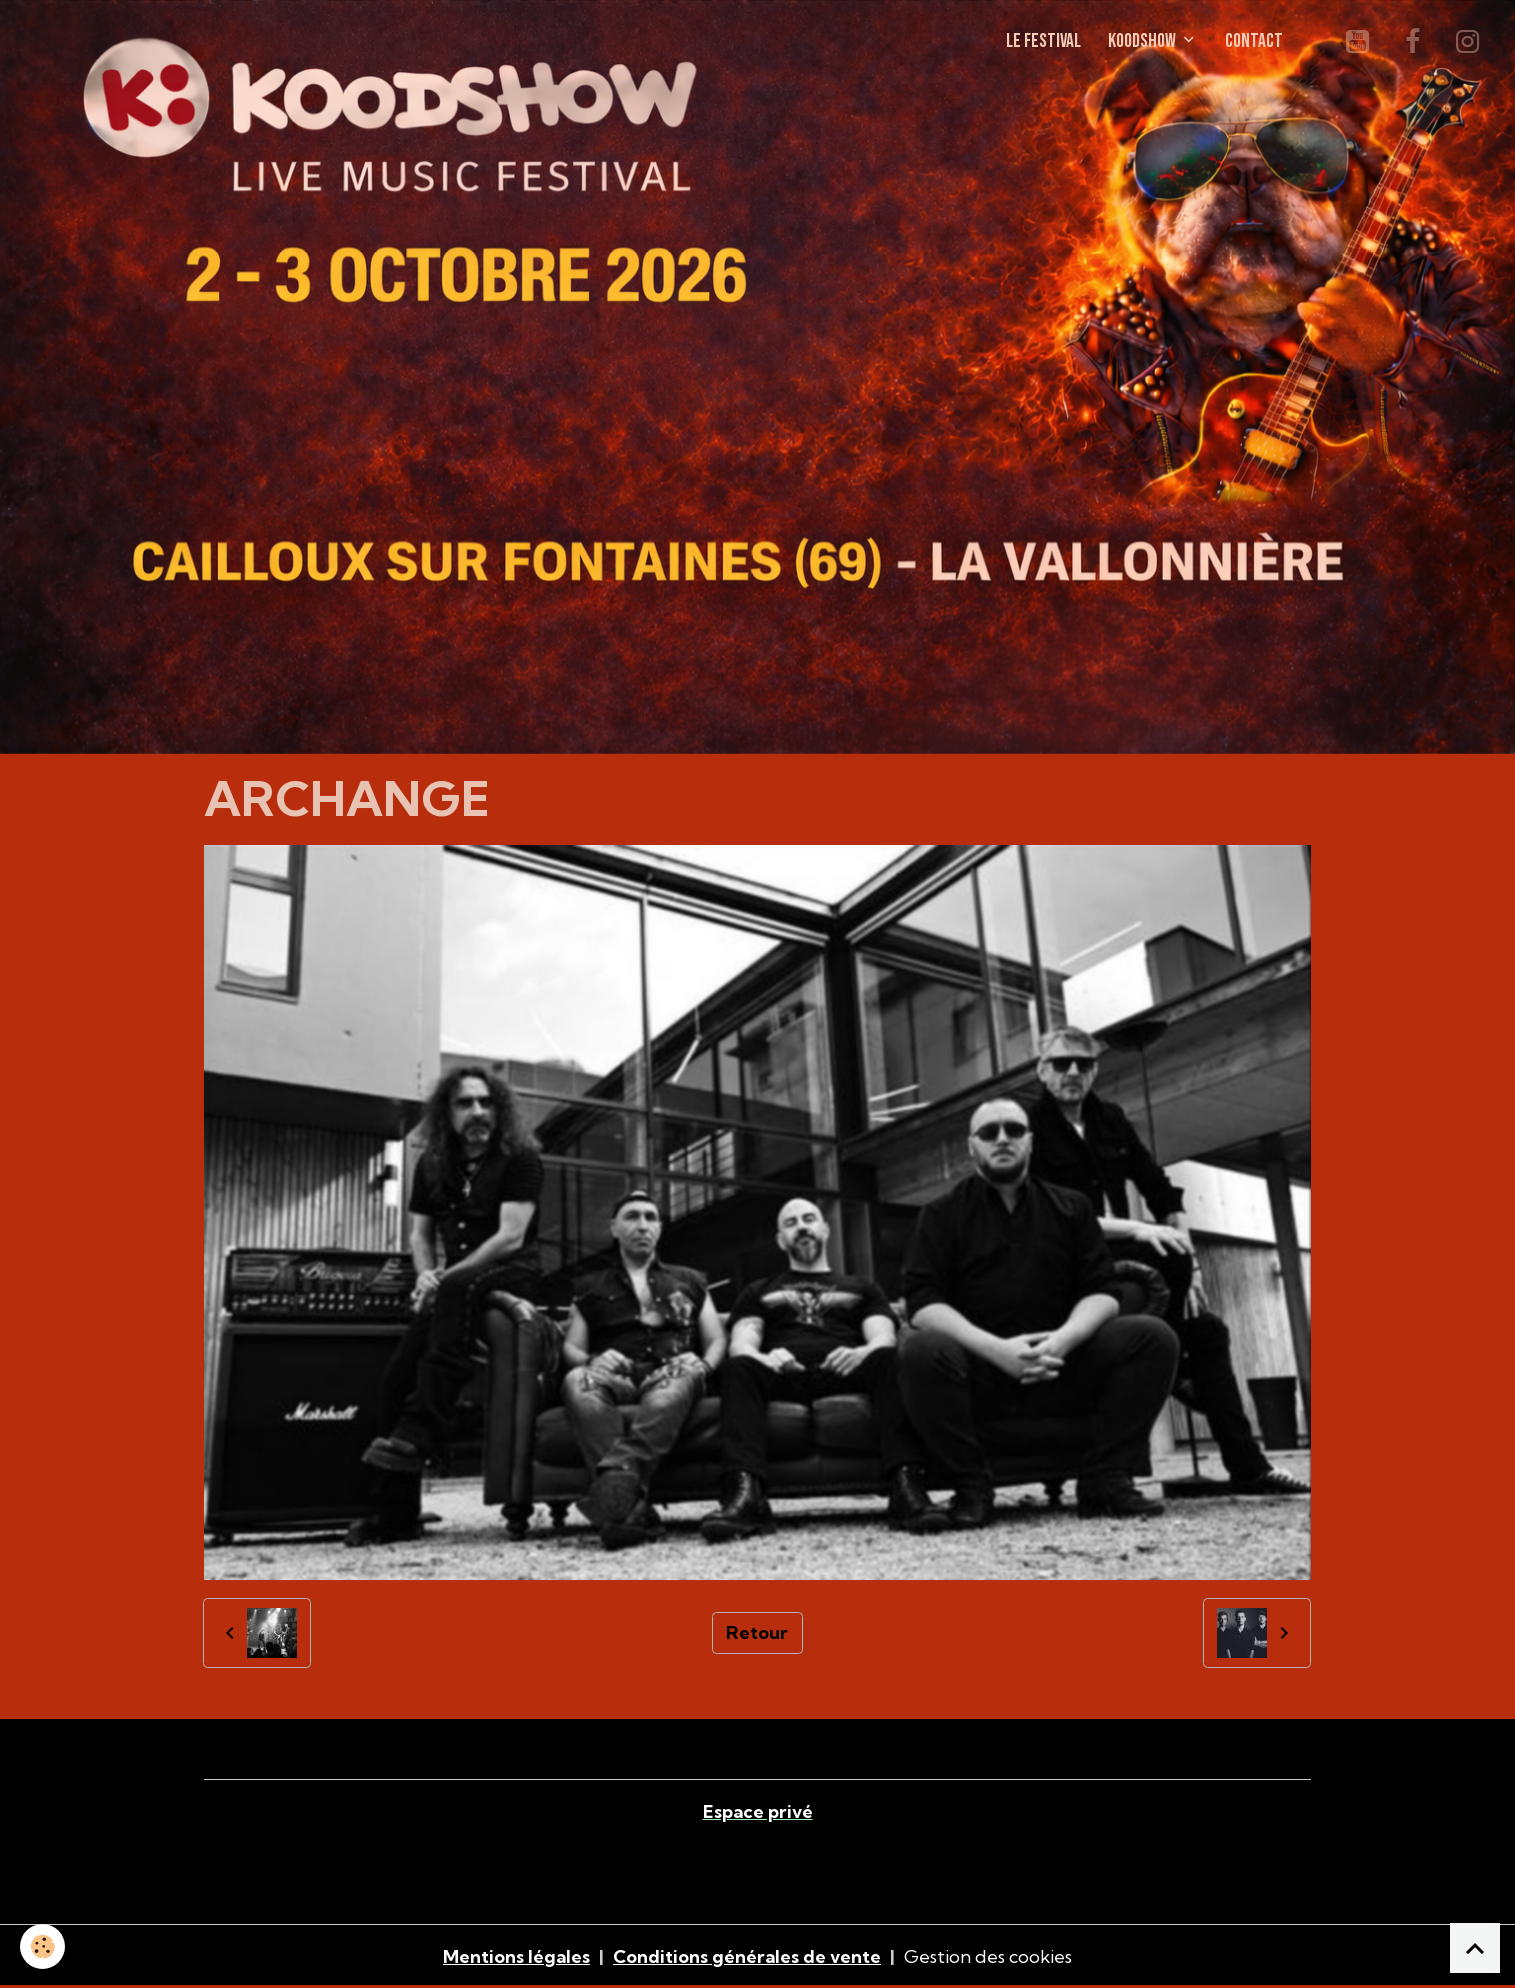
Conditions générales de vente (747, 1956)
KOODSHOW (1143, 41)
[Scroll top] (1475, 1948)
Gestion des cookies (988, 1956)
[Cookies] (42, 1946)
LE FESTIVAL (1043, 41)
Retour (757, 1632)
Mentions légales (516, 1956)
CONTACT (1254, 41)
